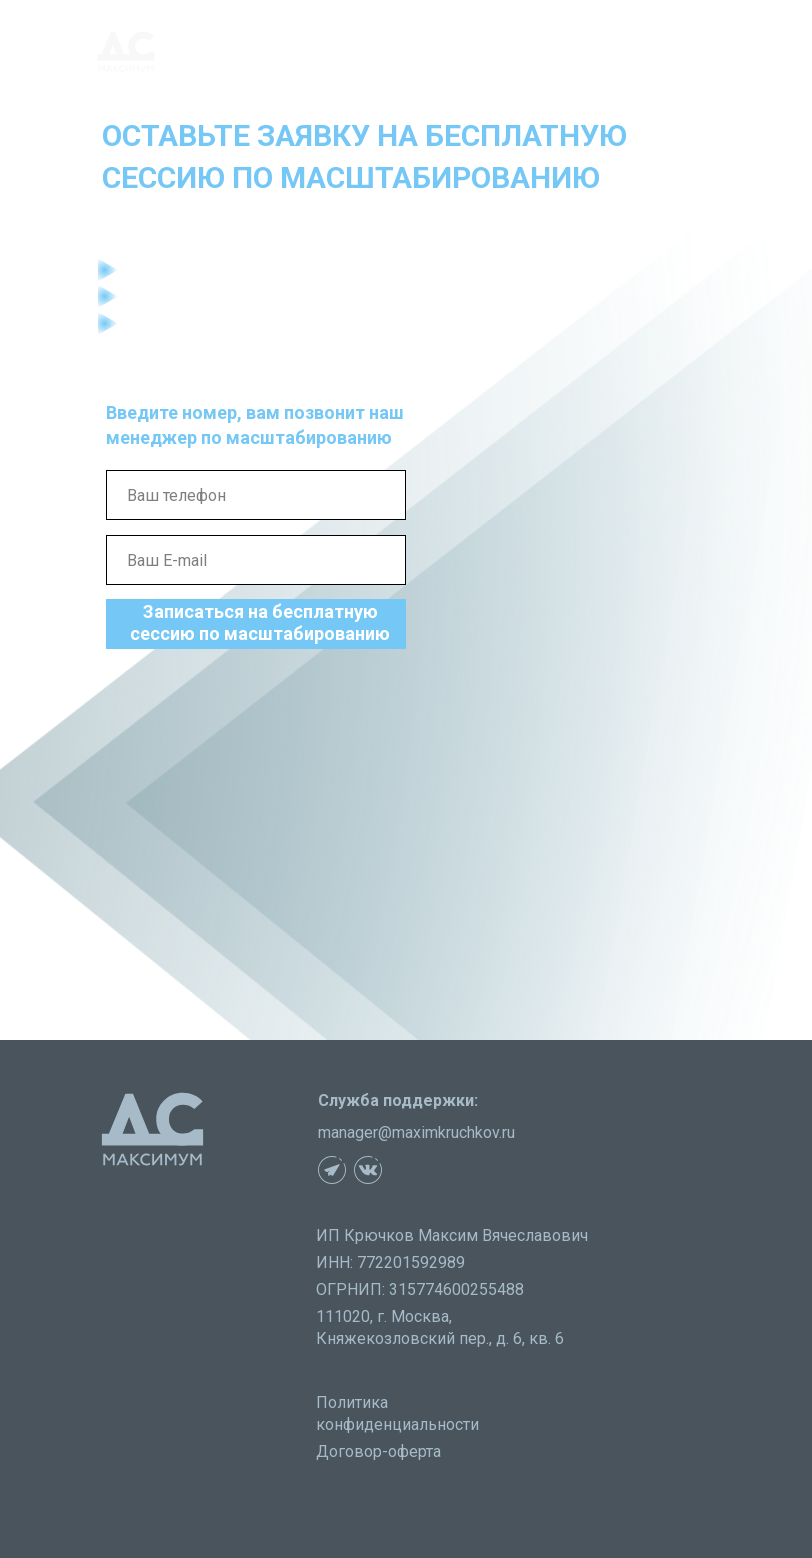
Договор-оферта (378, 1451)
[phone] (256, 495)
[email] (256, 560)
